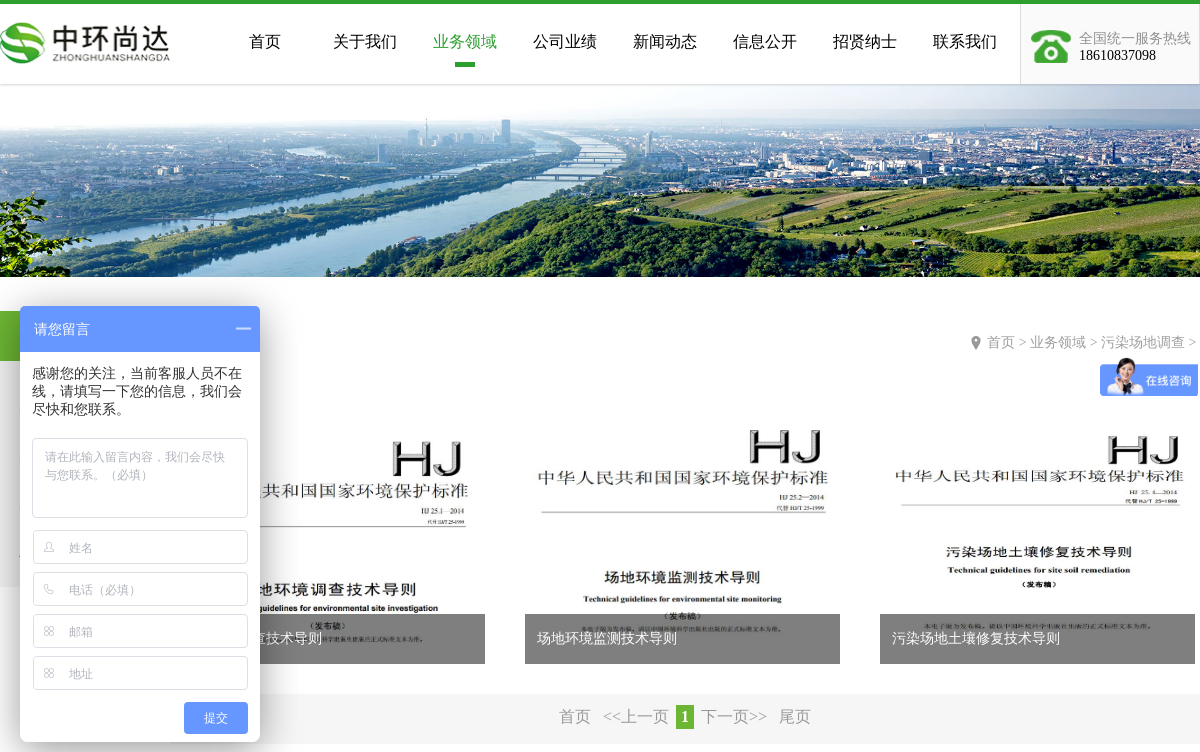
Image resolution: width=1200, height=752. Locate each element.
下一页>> (734, 716)
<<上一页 (636, 716)
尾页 (795, 716)
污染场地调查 (1143, 342)
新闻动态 (665, 41)
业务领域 (465, 41)
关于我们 (365, 41)
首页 (265, 41)
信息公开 (765, 41)
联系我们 (965, 41)
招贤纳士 (865, 41)
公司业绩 (565, 41)
